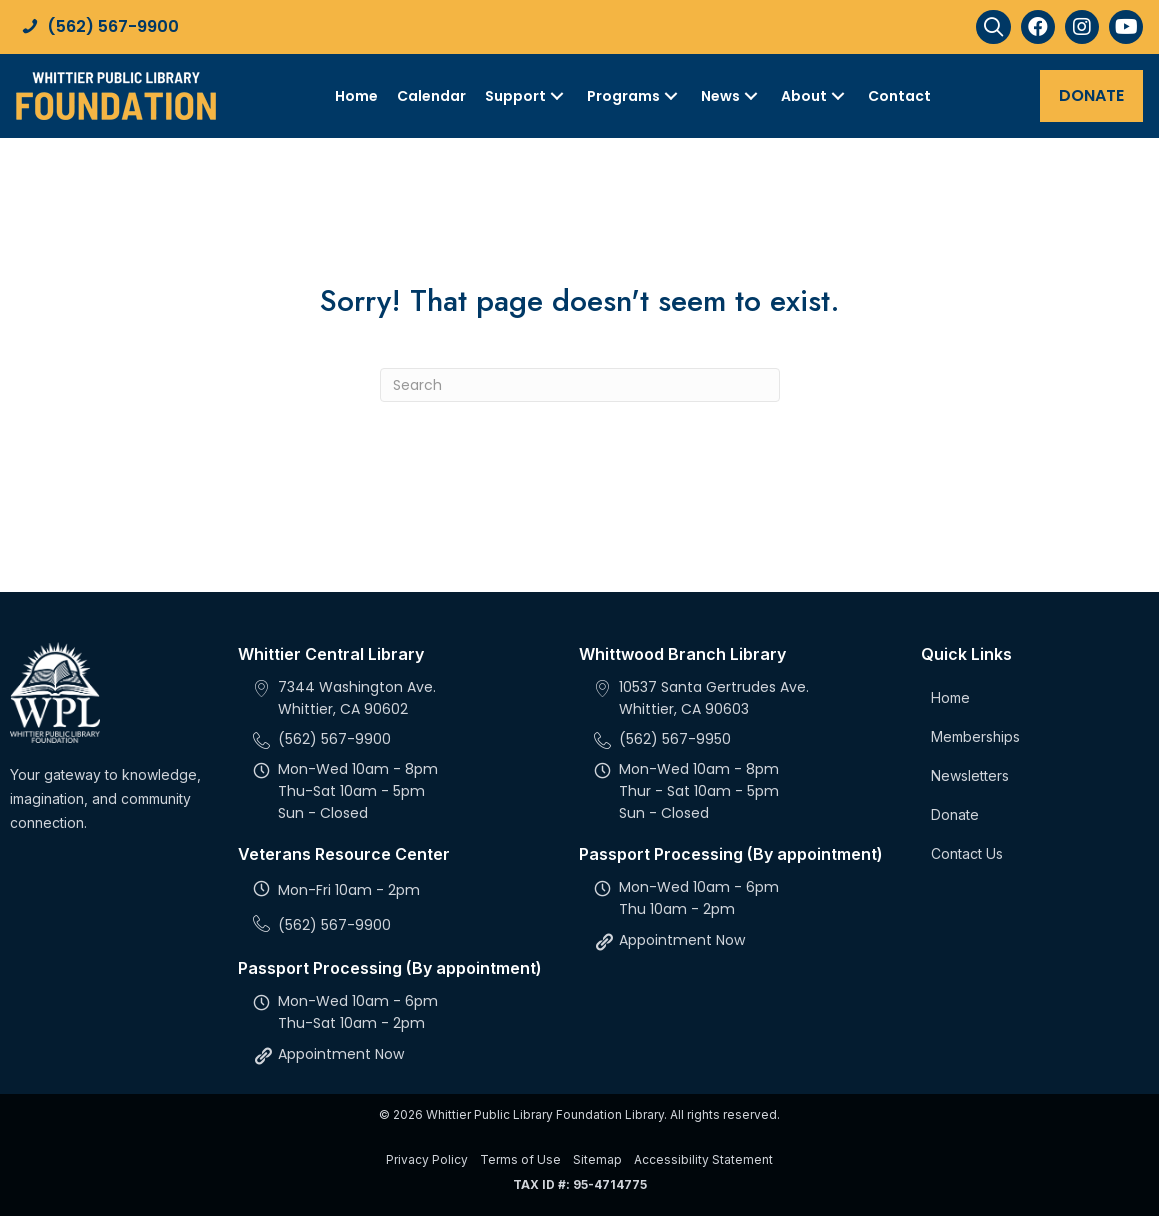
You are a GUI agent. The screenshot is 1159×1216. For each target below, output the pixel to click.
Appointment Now (341, 1054)
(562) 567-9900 (113, 26)
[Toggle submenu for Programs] (671, 96)
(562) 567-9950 (675, 739)
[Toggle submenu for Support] (557, 96)
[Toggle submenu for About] (838, 96)
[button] (993, 27)
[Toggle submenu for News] (751, 96)
